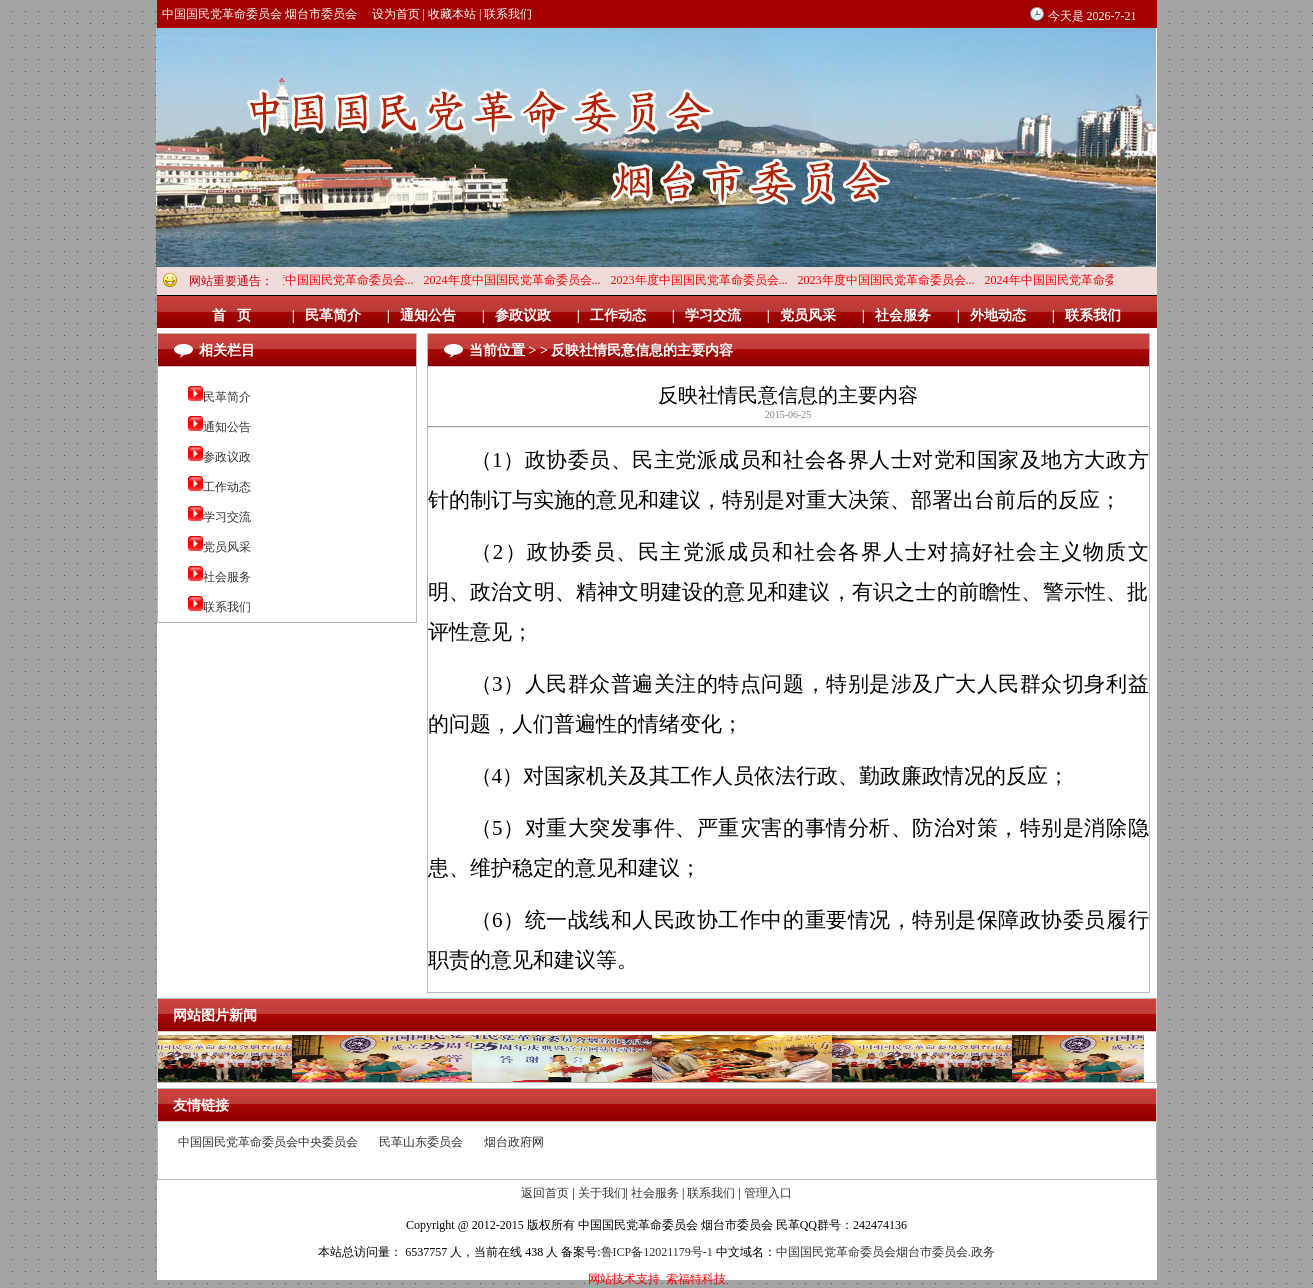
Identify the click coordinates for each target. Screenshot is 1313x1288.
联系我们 (508, 14)
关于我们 (602, 1193)
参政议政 (227, 457)
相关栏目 (227, 350)
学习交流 (227, 517)
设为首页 (396, 14)
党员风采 (227, 547)
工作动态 (227, 487)
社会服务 (227, 577)
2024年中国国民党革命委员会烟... (1077, 280)
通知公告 (227, 427)
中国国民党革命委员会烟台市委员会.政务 (885, 1252)
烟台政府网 (514, 1142)
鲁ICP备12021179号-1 (657, 1252)
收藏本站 (452, 14)
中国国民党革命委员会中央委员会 (268, 1142)
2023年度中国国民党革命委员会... (703, 280)
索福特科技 (696, 1279)
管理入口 (768, 1193)
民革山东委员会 (421, 1142)
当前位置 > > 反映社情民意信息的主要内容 (601, 350)
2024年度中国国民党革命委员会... (329, 280)
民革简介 (227, 397)
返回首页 (545, 1193)
